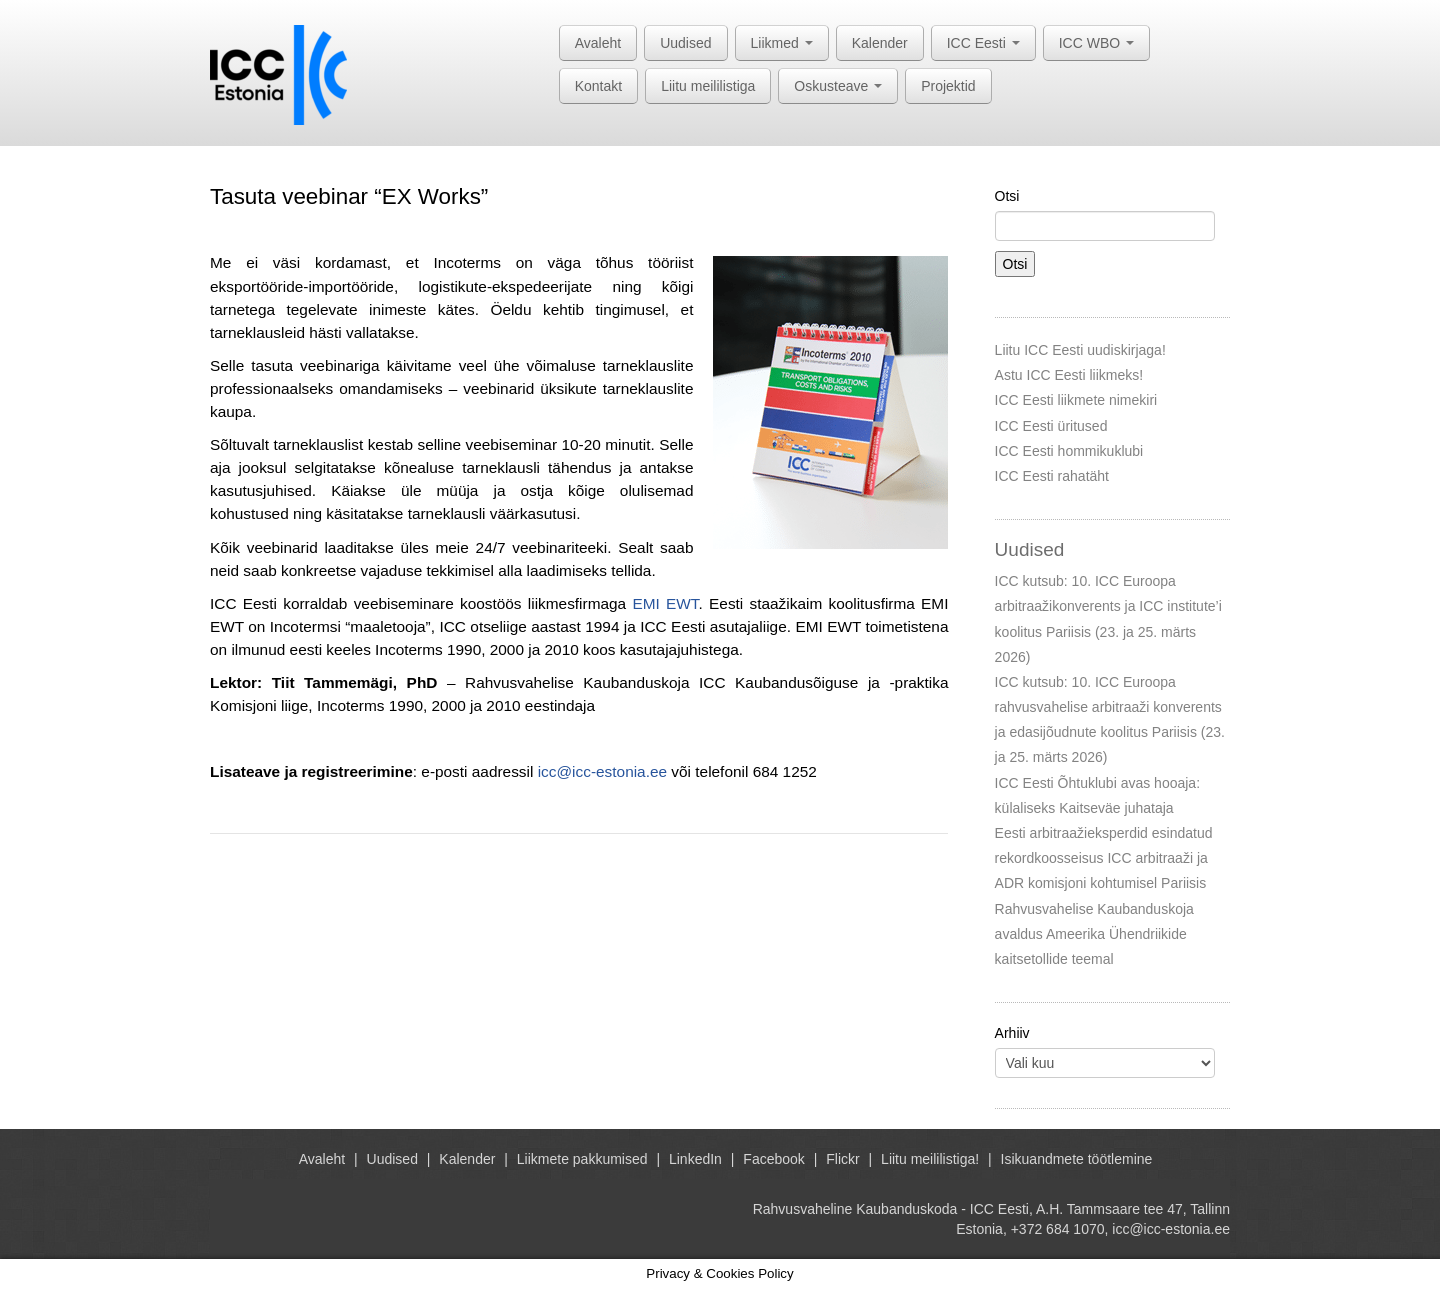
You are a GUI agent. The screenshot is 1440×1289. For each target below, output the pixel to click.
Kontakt (598, 86)
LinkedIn (695, 1159)
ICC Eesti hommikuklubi (1069, 451)
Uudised (685, 43)
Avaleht (598, 43)
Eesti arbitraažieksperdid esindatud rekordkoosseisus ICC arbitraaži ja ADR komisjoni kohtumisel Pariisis (1104, 858)
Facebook (773, 1159)
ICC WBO (1096, 43)
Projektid (948, 86)
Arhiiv (1012, 1033)
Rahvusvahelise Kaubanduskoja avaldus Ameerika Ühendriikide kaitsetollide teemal (1094, 934)
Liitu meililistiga (708, 86)
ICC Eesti (983, 43)
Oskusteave (838, 86)
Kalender (880, 43)
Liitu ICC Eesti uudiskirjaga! (1080, 350)
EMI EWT (665, 603)
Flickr (842, 1159)
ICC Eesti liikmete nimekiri (1076, 400)
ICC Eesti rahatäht (1052, 476)
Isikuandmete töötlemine (1077, 1159)
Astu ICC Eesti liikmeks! (1069, 375)
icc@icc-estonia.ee (602, 771)
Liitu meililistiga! (930, 1159)
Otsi (1007, 196)
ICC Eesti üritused (1051, 426)
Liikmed (782, 43)
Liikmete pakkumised (582, 1159)
